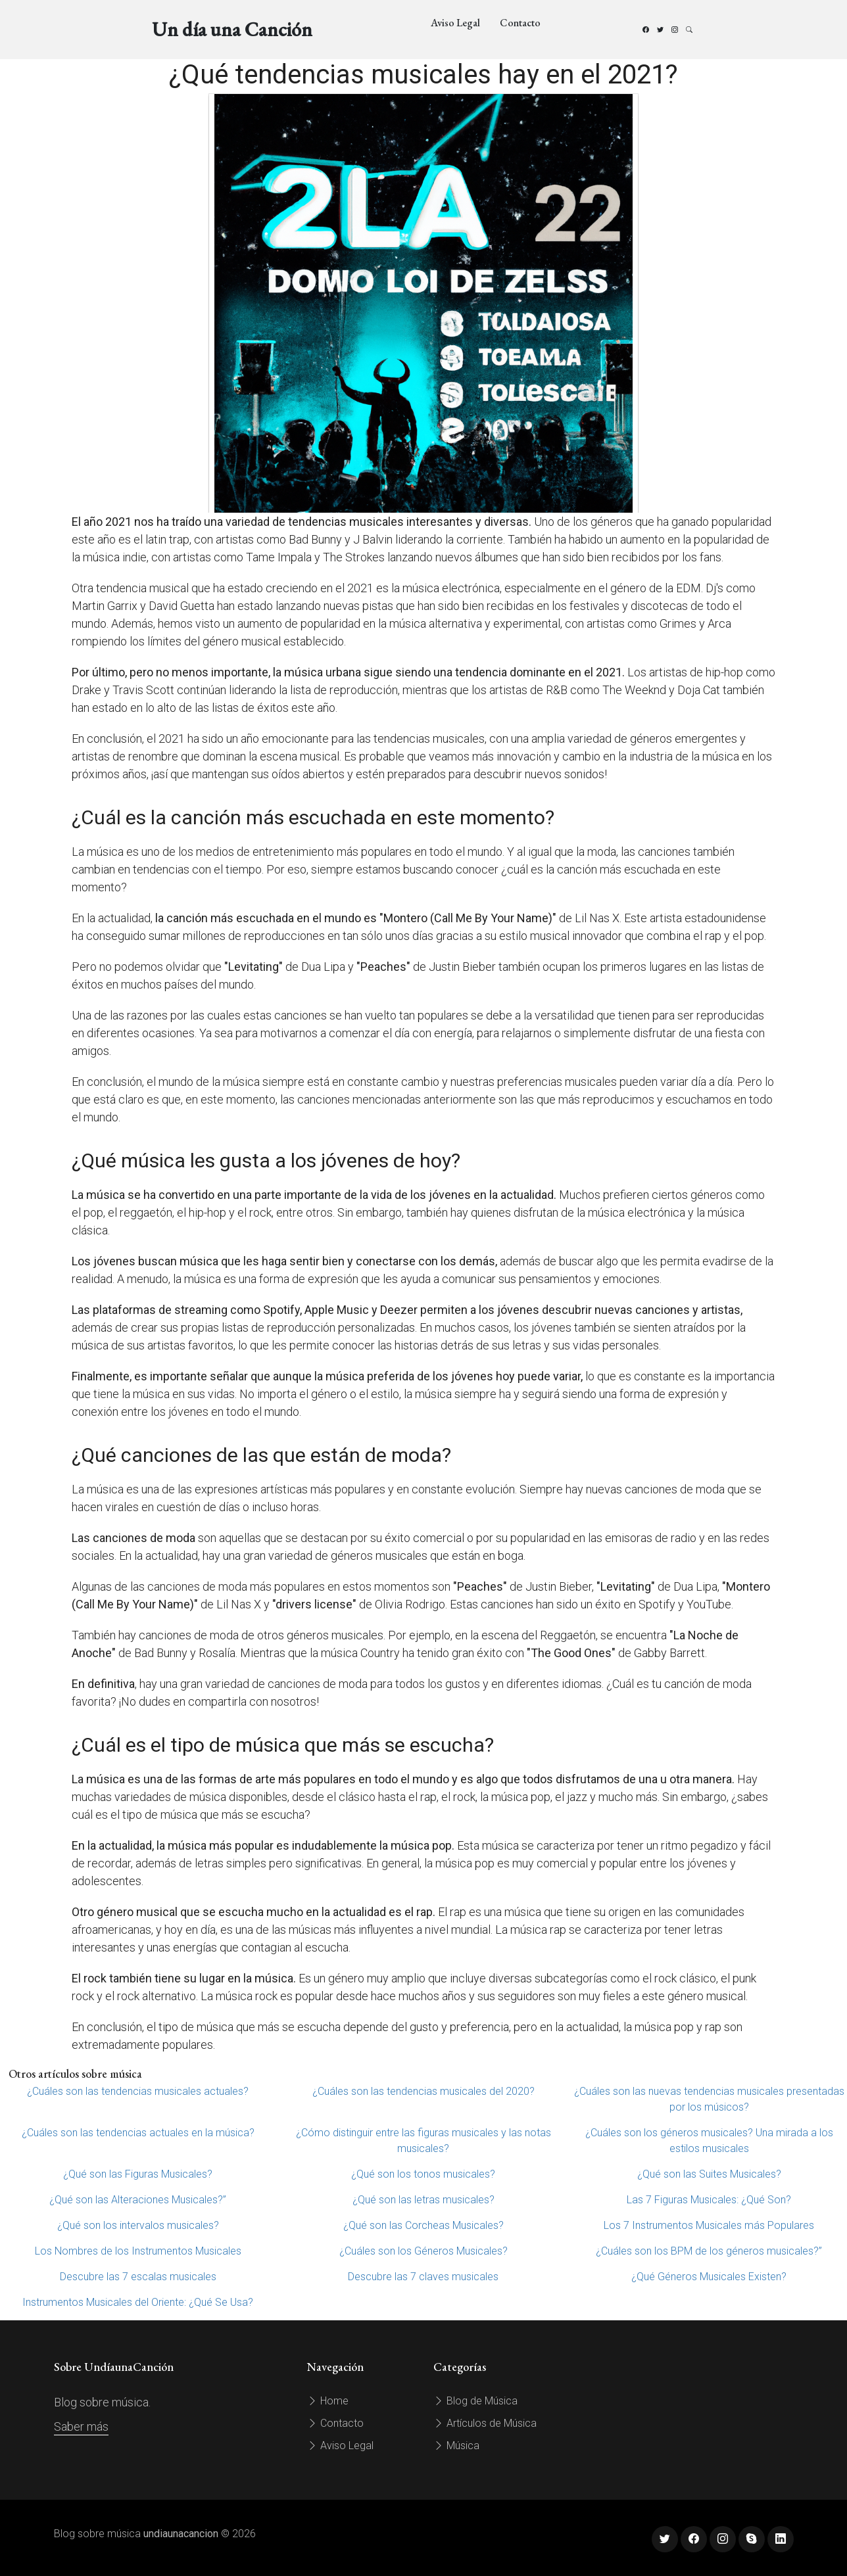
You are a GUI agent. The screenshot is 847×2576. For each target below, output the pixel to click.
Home (328, 2401)
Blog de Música (475, 2401)
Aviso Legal (455, 23)
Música (456, 2445)
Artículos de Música (485, 2423)
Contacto (520, 23)
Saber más (81, 2426)
